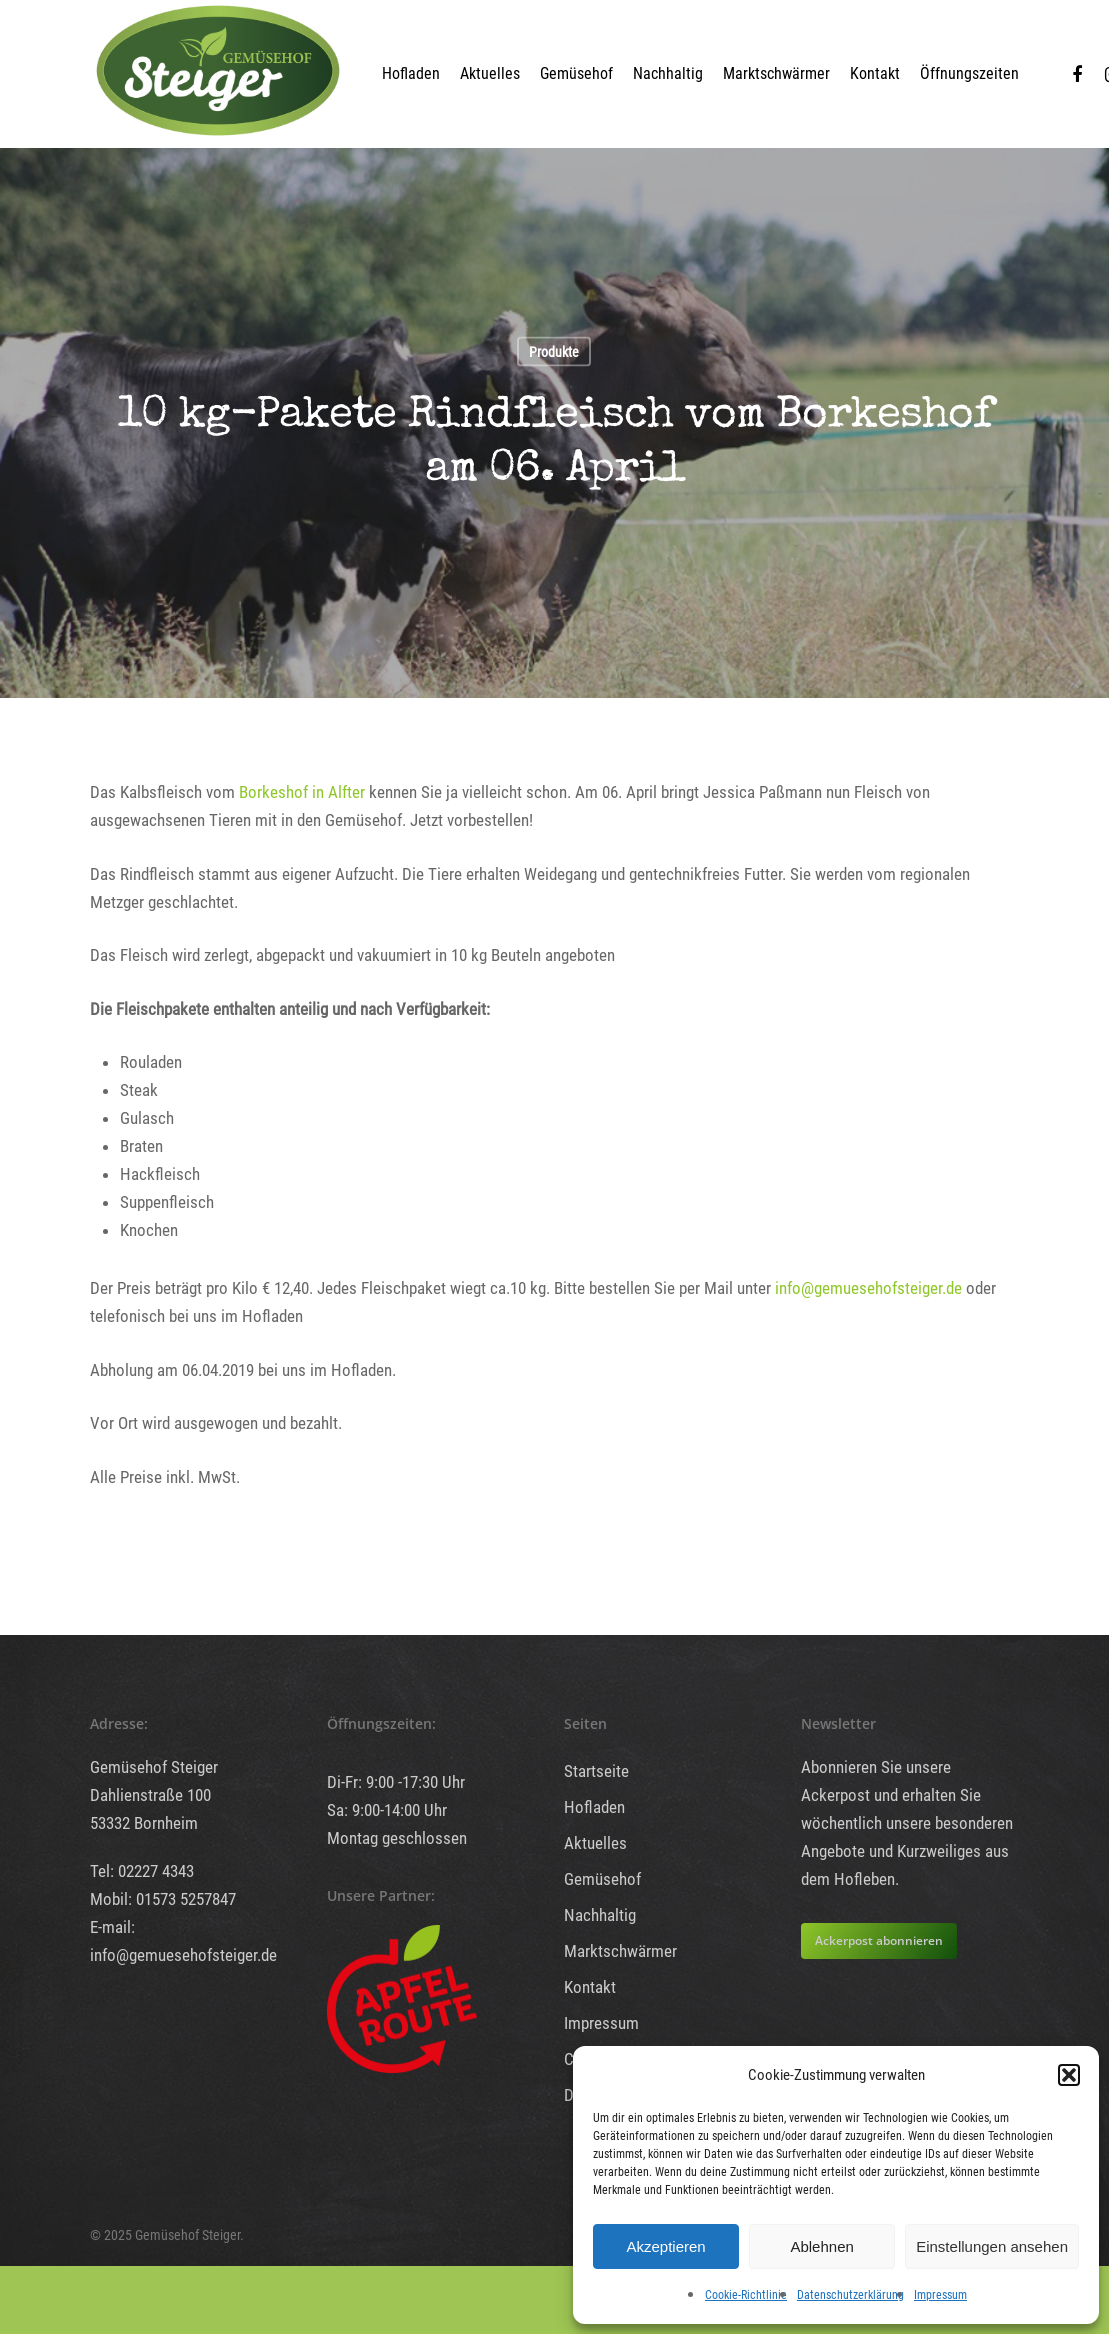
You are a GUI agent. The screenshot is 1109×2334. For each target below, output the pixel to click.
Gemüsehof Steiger (154, 1767)
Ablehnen (821, 2246)
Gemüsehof (576, 73)
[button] (1069, 2075)
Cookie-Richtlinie (746, 2295)
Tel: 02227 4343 (142, 1871)
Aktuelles (490, 73)
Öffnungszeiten (969, 73)
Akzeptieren (665, 2246)
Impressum (940, 2295)
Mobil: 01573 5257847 (163, 1899)
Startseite (596, 1771)
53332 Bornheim (144, 1823)
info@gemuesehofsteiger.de (868, 1288)
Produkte (554, 352)
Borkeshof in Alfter (300, 792)
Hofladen (411, 73)
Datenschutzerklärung (850, 2295)
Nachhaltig (668, 73)
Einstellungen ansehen (992, 2246)
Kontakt (875, 73)
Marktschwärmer (776, 73)
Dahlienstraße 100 (150, 1795)
